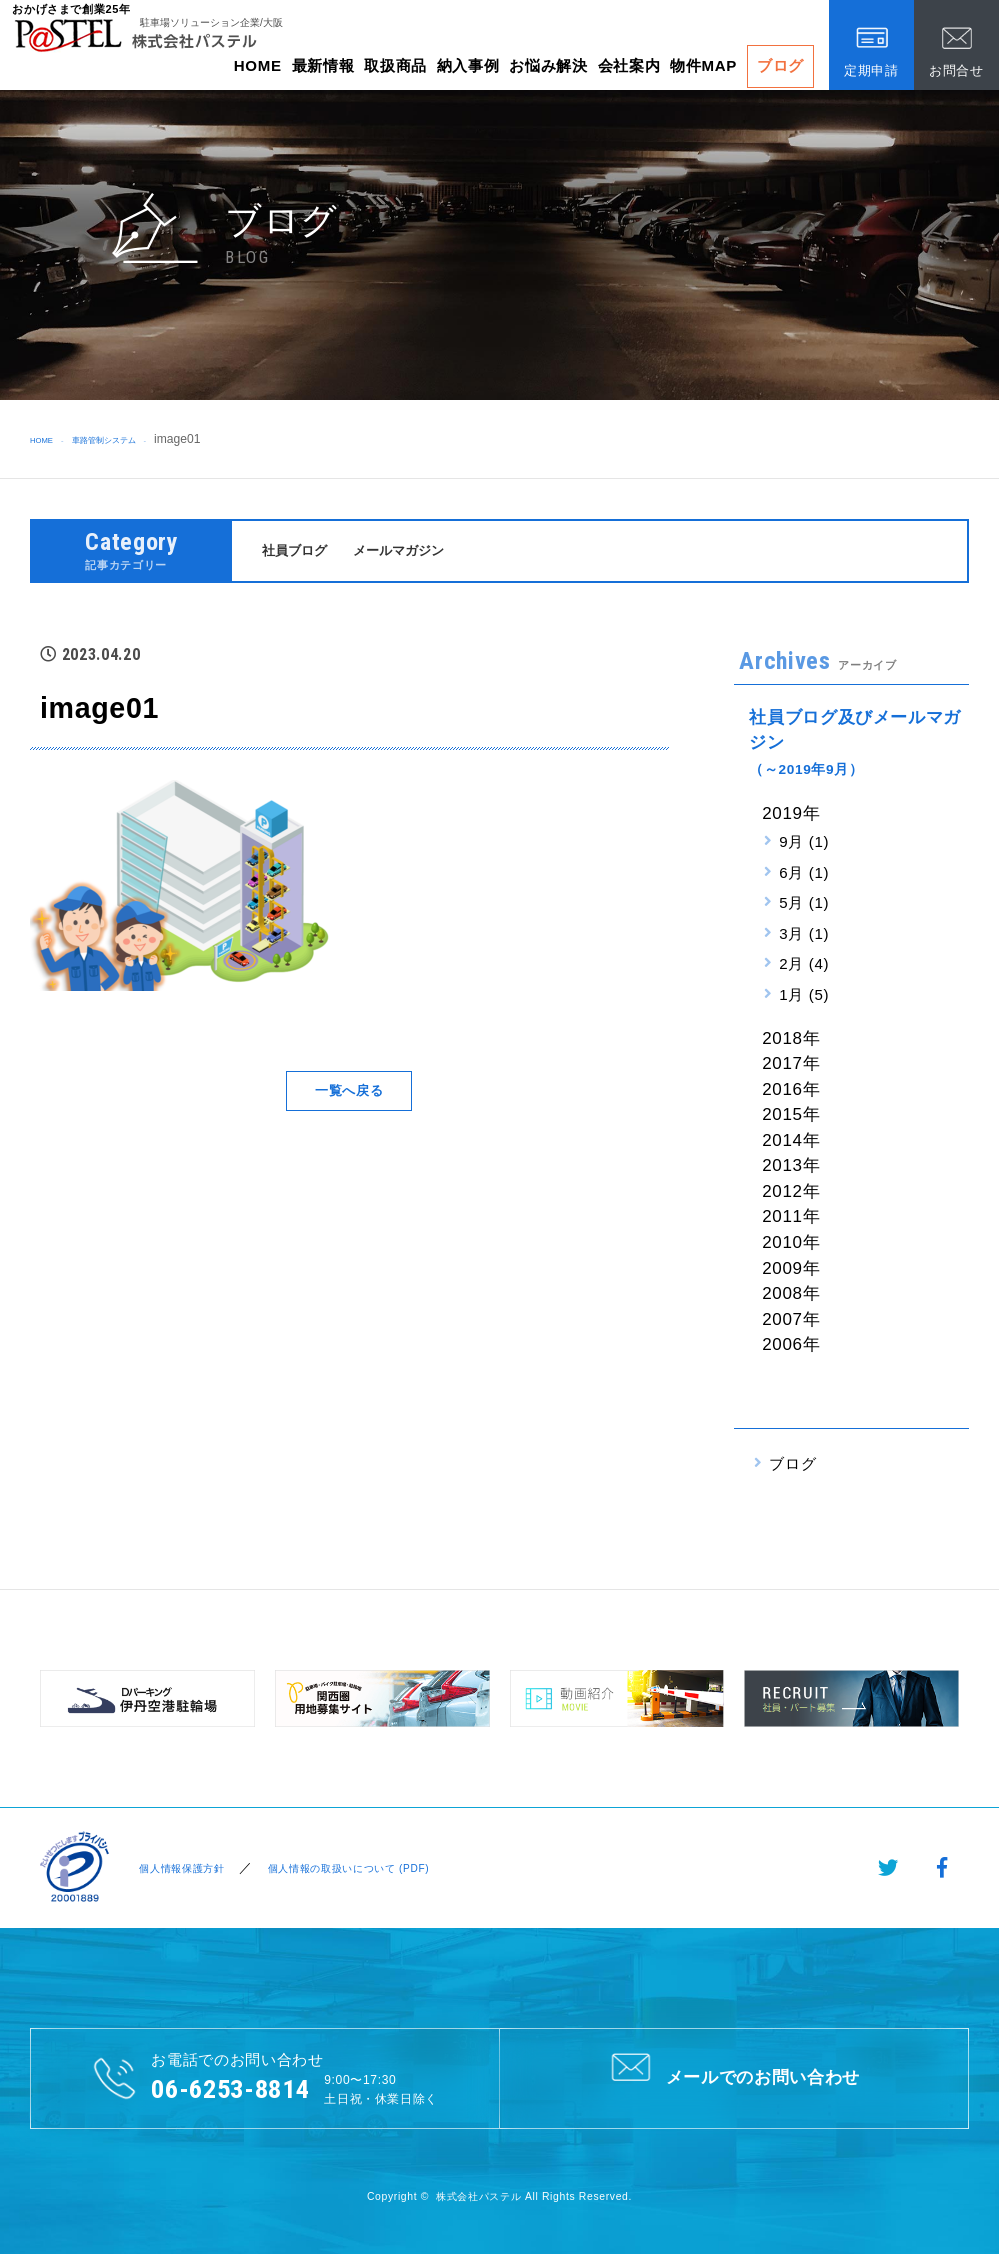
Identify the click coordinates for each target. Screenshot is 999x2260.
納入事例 (468, 65)
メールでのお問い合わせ (733, 2080)
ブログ (780, 65)
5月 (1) (804, 905)
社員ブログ (299, 551)
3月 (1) (804, 936)
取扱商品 (395, 65)
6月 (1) (804, 875)
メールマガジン (415, 551)
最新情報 (323, 65)
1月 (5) (804, 997)
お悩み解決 (548, 65)
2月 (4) (804, 966)
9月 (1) (804, 844)
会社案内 (629, 65)
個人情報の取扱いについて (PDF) (371, 1870)
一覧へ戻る (349, 1093)
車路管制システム (134, 439)
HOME (258, 65)
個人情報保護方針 (179, 1870)
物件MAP (703, 65)
